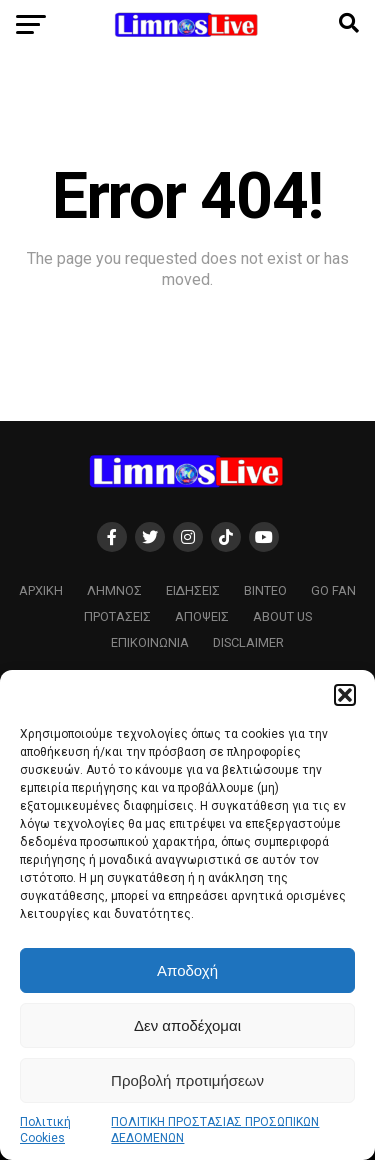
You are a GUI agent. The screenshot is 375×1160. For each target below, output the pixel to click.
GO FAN (333, 590)
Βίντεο (265, 590)
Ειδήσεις (193, 590)
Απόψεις (202, 616)
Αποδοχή (187, 970)
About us (282, 616)
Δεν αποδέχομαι (187, 1025)
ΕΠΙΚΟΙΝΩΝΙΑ (150, 642)
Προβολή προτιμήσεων (187, 1080)
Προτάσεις (117, 616)
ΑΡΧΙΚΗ (41, 590)
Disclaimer (248, 642)
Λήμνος (114, 590)
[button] (345, 695)
